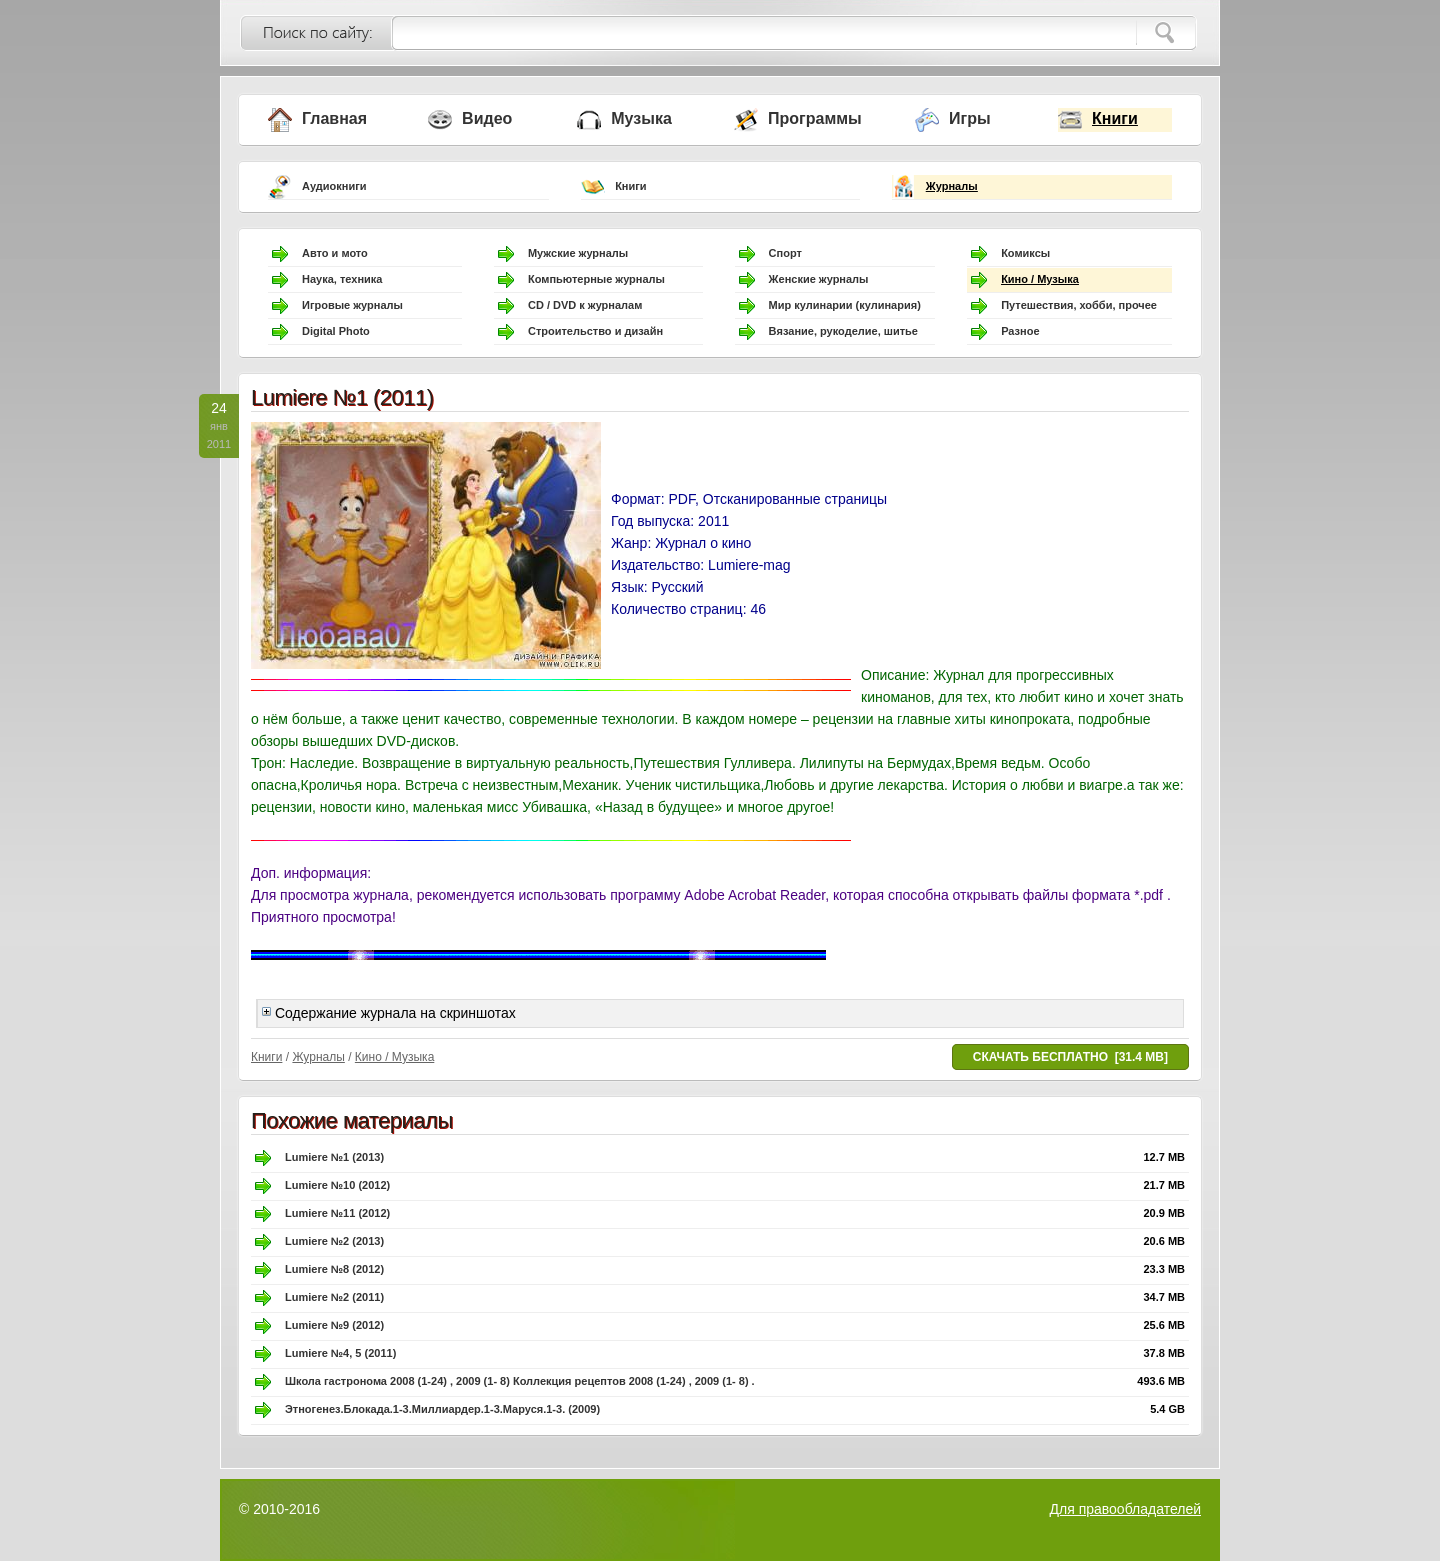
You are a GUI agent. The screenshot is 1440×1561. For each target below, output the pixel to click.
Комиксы (1025, 253)
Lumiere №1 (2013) (334, 1157)
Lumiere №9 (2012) (334, 1325)
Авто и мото (335, 253)
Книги (1115, 118)
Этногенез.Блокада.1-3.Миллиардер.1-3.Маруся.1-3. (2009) (442, 1409)
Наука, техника (342, 279)
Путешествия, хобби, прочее (1079, 305)
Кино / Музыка (1040, 279)
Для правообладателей (1125, 1509)
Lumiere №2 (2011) (334, 1297)
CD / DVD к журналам (585, 305)
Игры (970, 118)
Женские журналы (819, 279)
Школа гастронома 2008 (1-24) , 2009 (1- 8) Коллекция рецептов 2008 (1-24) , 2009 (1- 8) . (520, 1381)
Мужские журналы (578, 253)
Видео (487, 118)
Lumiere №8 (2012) (334, 1269)
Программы (815, 118)
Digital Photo (336, 331)
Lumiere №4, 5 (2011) (340, 1353)
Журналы (952, 186)
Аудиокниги (334, 186)
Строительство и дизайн (595, 331)
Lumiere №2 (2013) (334, 1241)
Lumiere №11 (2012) (337, 1213)
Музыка (641, 118)
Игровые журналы (352, 305)
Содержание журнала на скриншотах (389, 1013)
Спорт (785, 253)
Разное (1020, 331)
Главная (334, 118)
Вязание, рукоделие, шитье (843, 331)
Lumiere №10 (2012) (337, 1185)
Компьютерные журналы (596, 279)
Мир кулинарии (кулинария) (845, 305)
